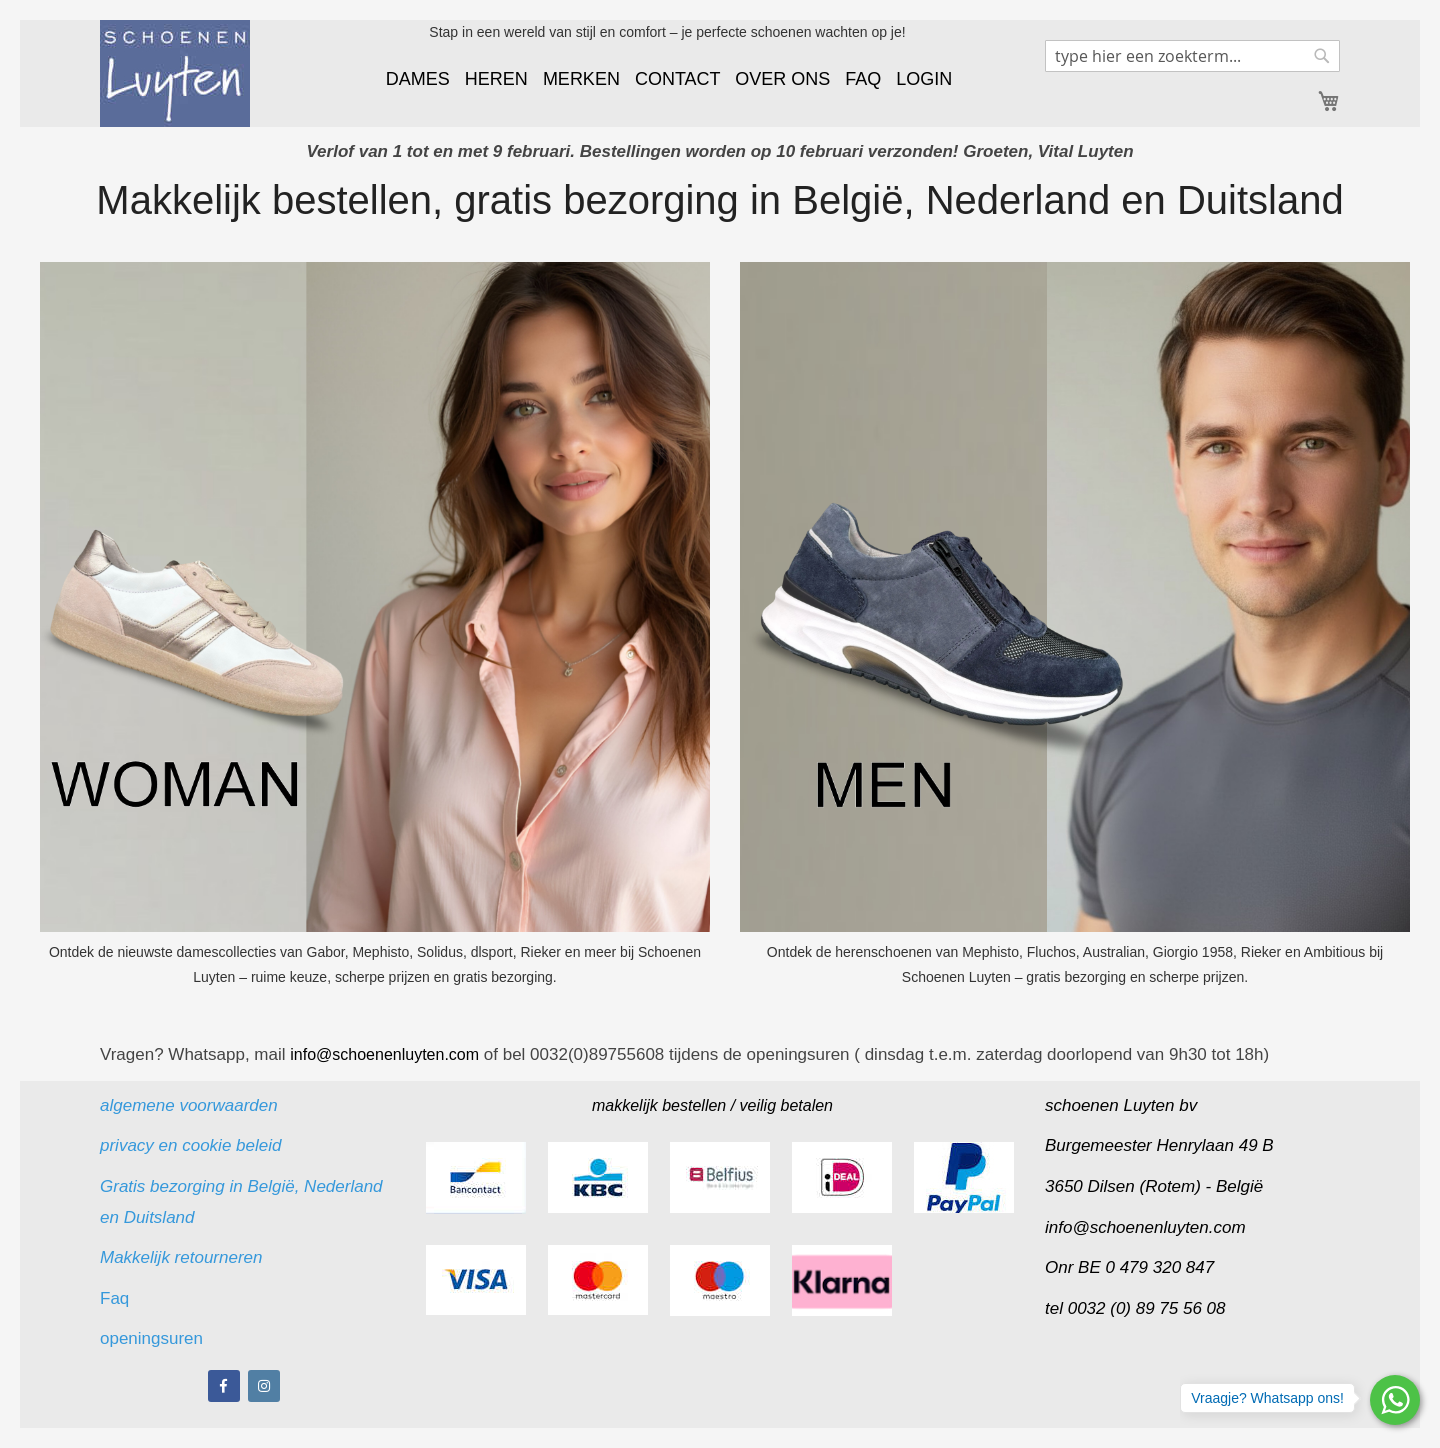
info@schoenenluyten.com (1145, 1227)
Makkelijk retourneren (181, 1257)
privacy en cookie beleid (190, 1145)
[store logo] (175, 73)
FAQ (863, 79)
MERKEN (581, 79)
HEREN (496, 79)
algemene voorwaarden (189, 1105)
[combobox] (1192, 56)
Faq (117, 1298)
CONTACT (677, 79)
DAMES (418, 79)
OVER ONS (782, 79)
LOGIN (924, 79)
